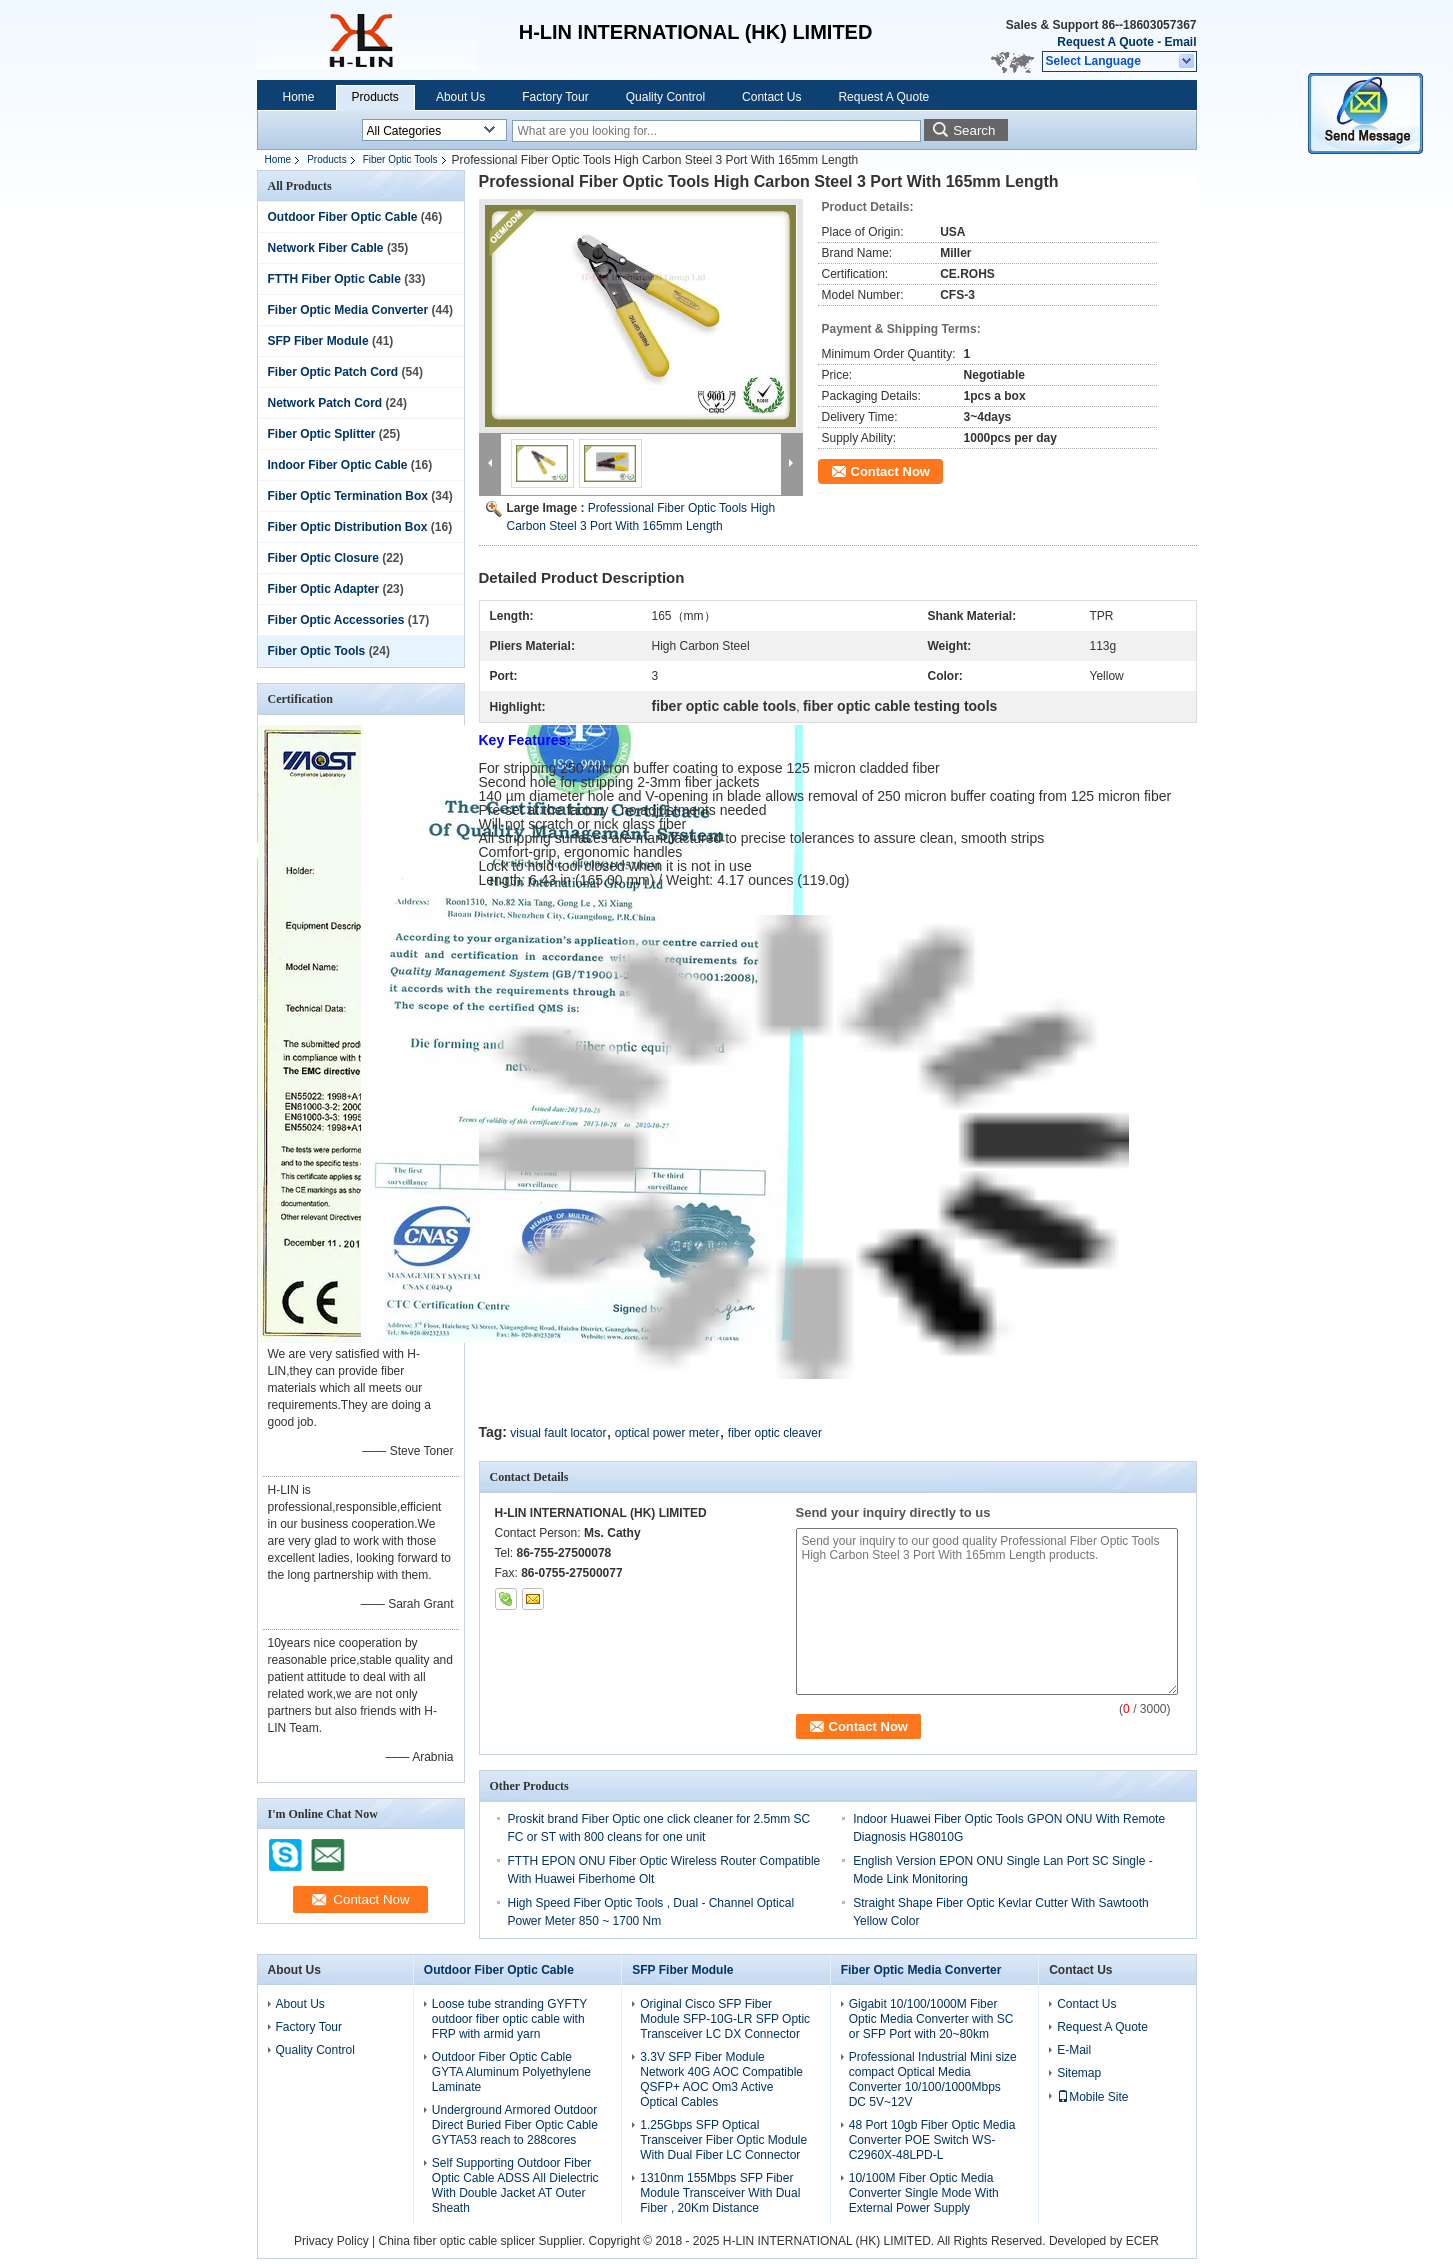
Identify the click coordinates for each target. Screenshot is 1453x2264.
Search (974, 130)
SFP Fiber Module (318, 341)
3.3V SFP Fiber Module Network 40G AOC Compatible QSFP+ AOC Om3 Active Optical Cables (721, 2079)
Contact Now (890, 471)
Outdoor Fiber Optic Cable (343, 217)
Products (375, 97)
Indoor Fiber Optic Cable (338, 465)
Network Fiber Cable (326, 248)
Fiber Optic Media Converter (348, 310)
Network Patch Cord (325, 403)
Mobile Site (1092, 2097)
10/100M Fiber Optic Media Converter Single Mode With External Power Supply (924, 2193)
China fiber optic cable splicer (456, 2241)
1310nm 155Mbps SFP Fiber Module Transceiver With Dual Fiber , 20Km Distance (720, 2193)
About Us (460, 97)
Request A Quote (1105, 42)
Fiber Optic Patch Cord (333, 372)
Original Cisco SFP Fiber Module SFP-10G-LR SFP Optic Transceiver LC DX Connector (725, 2019)
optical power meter (667, 1433)
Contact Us (771, 97)
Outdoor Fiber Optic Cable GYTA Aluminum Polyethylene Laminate (511, 2072)
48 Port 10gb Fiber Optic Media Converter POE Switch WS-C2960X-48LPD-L (932, 2140)
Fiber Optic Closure (323, 558)
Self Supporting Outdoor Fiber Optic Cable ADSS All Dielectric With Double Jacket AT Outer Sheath (515, 2185)
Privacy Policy (331, 2241)
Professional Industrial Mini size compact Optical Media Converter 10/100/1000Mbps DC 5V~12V (933, 2079)
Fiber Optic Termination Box (348, 496)
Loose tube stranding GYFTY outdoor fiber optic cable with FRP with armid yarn (509, 2019)
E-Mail (1074, 2050)
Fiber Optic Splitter (322, 434)
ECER (1142, 2241)
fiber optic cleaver (775, 1433)
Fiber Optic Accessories (336, 620)
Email (1180, 42)
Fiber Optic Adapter (324, 589)
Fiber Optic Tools (400, 159)
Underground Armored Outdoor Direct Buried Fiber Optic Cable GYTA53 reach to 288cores (515, 2125)
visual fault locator (558, 1433)
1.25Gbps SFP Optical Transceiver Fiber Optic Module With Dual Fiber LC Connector (723, 2140)
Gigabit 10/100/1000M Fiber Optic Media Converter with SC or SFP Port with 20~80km (931, 2019)
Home (299, 97)
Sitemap (1079, 2073)
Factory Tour (555, 97)
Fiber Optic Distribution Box (348, 527)
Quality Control (665, 97)
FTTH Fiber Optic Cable (334, 279)
